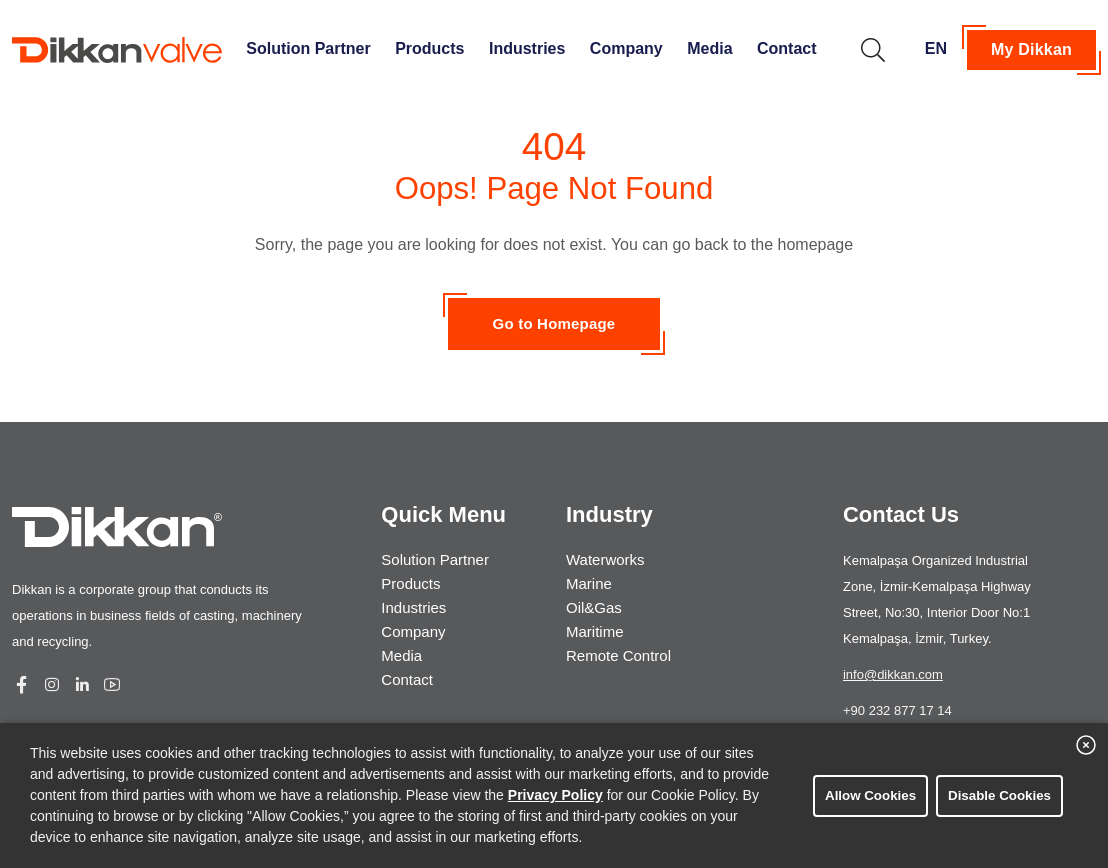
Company (626, 48)
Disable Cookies (999, 795)
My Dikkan (1031, 49)
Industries (527, 48)
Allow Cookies (870, 795)
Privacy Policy (555, 795)
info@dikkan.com (893, 674)
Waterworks (605, 559)
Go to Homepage (554, 323)
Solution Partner (308, 48)
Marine (589, 583)
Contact (787, 48)
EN (936, 48)
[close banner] (1086, 745)
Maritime (595, 631)
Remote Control (618, 655)
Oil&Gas (594, 607)
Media (709, 48)
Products (429, 48)
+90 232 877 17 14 (897, 710)
